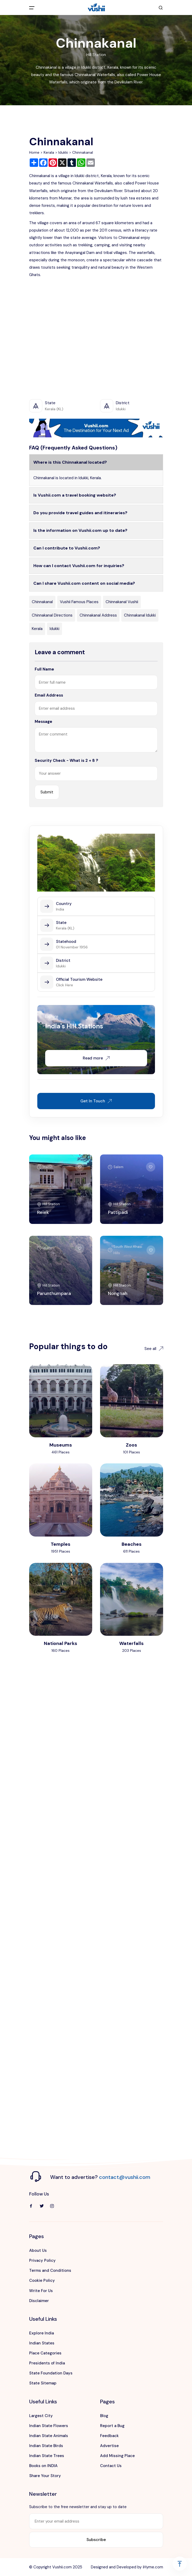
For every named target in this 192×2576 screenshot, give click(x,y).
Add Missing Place (117, 2455)
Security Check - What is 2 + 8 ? (66, 760)
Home (34, 152)
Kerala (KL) (65, 928)
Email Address (49, 695)
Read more (96, 1058)
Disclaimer (39, 2300)
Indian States (41, 2343)
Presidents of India (47, 2363)
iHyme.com (153, 2567)
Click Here (64, 985)
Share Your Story (45, 2475)
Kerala (49, 152)
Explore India (41, 2333)
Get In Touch (96, 1101)
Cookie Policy (42, 2280)
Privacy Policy (42, 2260)
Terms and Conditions (50, 2270)
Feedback (109, 2435)
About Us (38, 2250)
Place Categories (45, 2353)
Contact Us (111, 2465)
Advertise (109, 2445)
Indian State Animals (48, 2435)
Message (43, 721)
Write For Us (41, 2290)
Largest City (41, 2415)
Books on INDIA (43, 2465)
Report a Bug (112, 2425)
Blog (104, 2415)
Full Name (44, 669)
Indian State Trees (46, 2455)
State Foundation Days (50, 2373)
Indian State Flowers (48, 2425)
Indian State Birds (46, 2445)
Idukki (63, 152)
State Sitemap (42, 2383)
